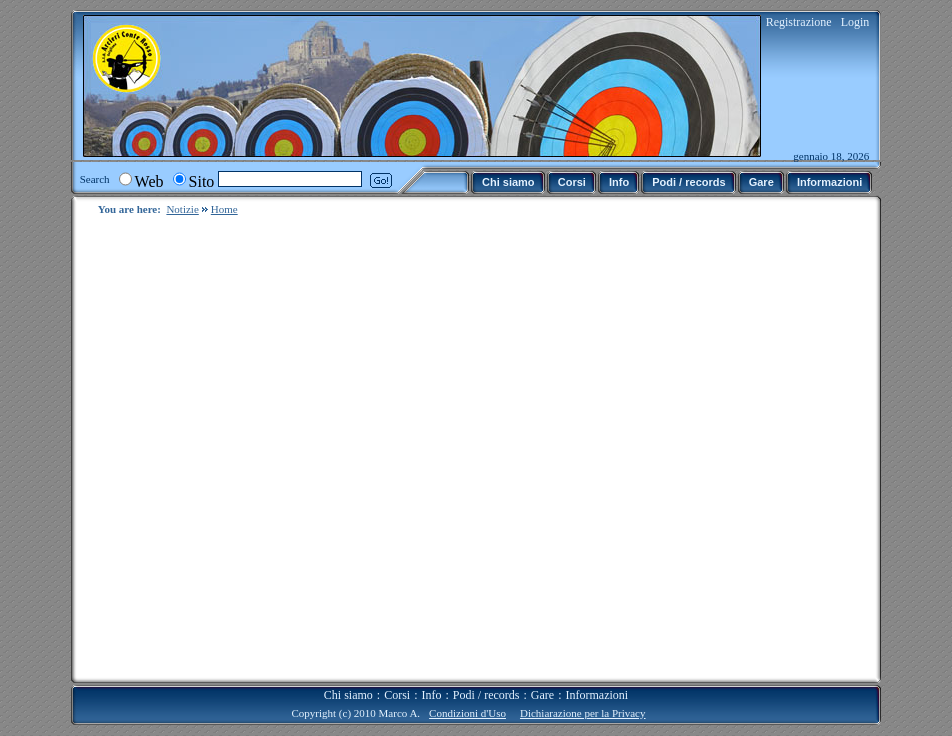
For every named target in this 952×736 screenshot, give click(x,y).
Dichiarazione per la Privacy (583, 697)
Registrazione (799, 22)
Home (224, 209)
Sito (202, 181)
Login (855, 22)
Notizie (182, 209)
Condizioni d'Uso (467, 697)
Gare (542, 679)
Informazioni (597, 679)
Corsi (397, 679)
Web (149, 181)
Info (432, 679)
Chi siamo (348, 679)
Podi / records (486, 679)
